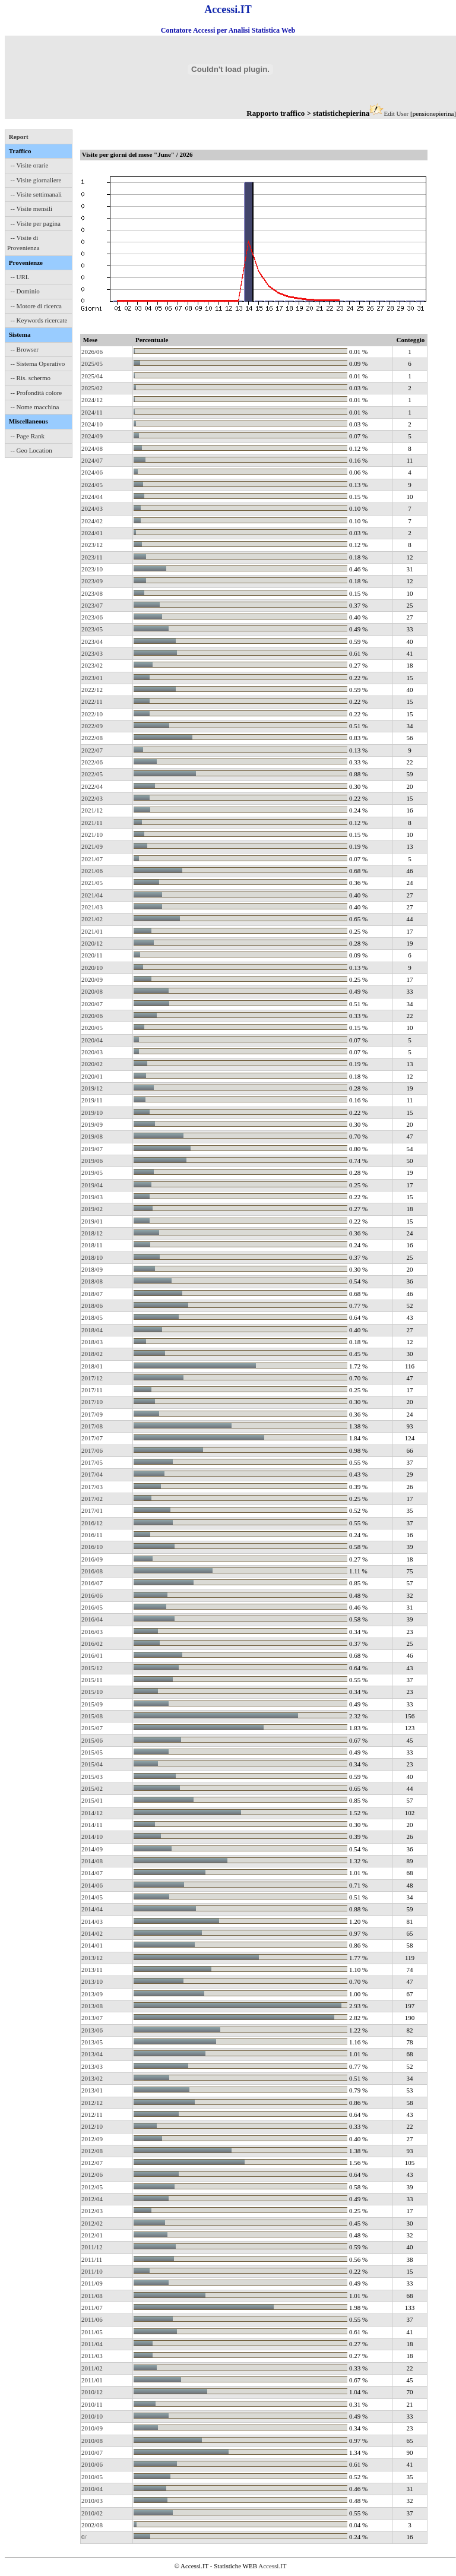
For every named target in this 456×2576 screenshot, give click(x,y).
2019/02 (92, 1208)
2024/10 (92, 424)
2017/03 (92, 1486)
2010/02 (92, 2513)
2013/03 (92, 2066)
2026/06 (92, 351)
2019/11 (92, 1100)
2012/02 (92, 2223)
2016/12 (92, 1522)
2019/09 (92, 1124)
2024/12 (92, 399)
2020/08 (92, 991)
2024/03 (92, 508)
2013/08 (92, 2005)
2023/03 (92, 653)
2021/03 (92, 907)
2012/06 (92, 2174)
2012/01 (92, 2235)
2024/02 (92, 520)
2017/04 (92, 1474)
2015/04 (92, 1764)
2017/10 (92, 1401)
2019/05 (92, 1172)
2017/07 (92, 1438)
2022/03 (92, 798)
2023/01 (92, 677)
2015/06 (92, 1740)
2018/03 (92, 1341)
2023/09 (92, 580)
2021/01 (92, 931)
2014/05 (92, 1897)
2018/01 (92, 1366)
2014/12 (92, 1812)
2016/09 (92, 1559)
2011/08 (92, 2295)
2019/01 (92, 1221)
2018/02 (92, 1353)
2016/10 (92, 1546)
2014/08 (92, 1860)
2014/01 (92, 1945)
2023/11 (92, 557)
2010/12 (92, 2391)
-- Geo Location (31, 450)
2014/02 (92, 1933)
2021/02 (92, 918)
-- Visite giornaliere (36, 180)
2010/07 (92, 2452)
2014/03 (92, 1921)
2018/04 (92, 1329)
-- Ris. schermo (31, 377)
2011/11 (91, 2259)
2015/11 (92, 1679)
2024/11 (92, 412)
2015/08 (92, 1716)
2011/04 (92, 2343)
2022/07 (92, 750)
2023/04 (92, 641)
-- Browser (25, 349)
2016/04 (92, 1619)
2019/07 (92, 1148)
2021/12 (92, 810)
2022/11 (92, 701)
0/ (84, 2536)
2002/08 (92, 2524)
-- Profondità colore (36, 392)
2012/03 (92, 2210)
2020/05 (92, 1027)
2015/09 (92, 1704)
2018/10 (92, 1257)
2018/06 (92, 1305)
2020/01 (92, 1076)
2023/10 (92, 569)
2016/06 (92, 1595)
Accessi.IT (272, 2565)
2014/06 (92, 1885)
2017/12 (92, 1378)
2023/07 (92, 605)
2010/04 (92, 2488)
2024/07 (92, 460)
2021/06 (92, 870)
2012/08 (92, 2150)
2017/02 (92, 1498)
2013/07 (92, 2017)
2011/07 (92, 2307)
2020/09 (92, 979)
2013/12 (92, 1957)
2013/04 (92, 2053)
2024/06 (92, 472)
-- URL (20, 276)
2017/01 (92, 1510)
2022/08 (92, 737)
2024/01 (92, 532)
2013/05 (92, 2042)
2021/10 (92, 834)
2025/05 (92, 363)
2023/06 (92, 617)
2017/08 (92, 1426)
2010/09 (92, 2428)
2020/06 (92, 1015)
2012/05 (92, 2187)
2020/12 (92, 943)
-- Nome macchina (35, 406)
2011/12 (92, 2247)
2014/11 (92, 1824)
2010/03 (92, 2500)
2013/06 (92, 2030)
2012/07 (92, 2162)
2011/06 (92, 2319)
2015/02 (92, 1788)
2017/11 (92, 1389)
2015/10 (92, 1691)
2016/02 (92, 1643)
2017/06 (92, 1450)
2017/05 (92, 1462)
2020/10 (92, 967)
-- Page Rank (28, 436)
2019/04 (92, 1185)
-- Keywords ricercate (39, 320)
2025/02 (92, 387)
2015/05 (92, 1752)
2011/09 (92, 2283)
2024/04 (92, 496)
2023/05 (92, 629)
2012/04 (92, 2198)
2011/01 (92, 2380)
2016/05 (92, 1607)
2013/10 (92, 1981)
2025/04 (92, 376)
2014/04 (92, 1909)
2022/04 (92, 786)
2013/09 (92, 1993)
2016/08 (92, 1571)
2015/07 (92, 1727)
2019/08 (92, 1136)
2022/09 (92, 725)
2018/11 (92, 1245)
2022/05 (92, 773)
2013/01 (92, 2090)
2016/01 (92, 1655)
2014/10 (92, 1836)
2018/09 (92, 1269)
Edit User (396, 113)
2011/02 (92, 2368)
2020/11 (92, 955)
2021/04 (92, 895)
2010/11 (92, 2404)
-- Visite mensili (32, 208)
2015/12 (92, 1667)
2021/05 (92, 882)
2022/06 (92, 762)
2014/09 (92, 1849)
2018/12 (92, 1233)
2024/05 (92, 484)
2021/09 (92, 846)
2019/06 (92, 1160)
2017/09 (92, 1414)
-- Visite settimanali (36, 194)
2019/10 (92, 1112)
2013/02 (92, 2078)
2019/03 (92, 1196)
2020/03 (92, 1051)
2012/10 (92, 2126)
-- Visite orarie (30, 165)
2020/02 (92, 1063)
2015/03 (92, 1776)
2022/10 (92, 714)
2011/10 (92, 2271)
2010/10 (92, 2416)
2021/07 (92, 858)
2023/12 (92, 544)
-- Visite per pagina (36, 223)
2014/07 (92, 1872)
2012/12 (92, 2102)
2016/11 (92, 1534)
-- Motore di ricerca (36, 305)
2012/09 (92, 2138)
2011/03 (92, 2355)
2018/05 (92, 1317)
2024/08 (92, 448)
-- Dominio (25, 291)
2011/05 (92, 2331)
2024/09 (92, 436)
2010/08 (92, 2440)
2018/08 (92, 1281)
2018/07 (92, 1293)
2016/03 (92, 1631)
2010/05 (92, 2476)
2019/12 (92, 1088)
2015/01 (92, 1800)
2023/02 (92, 665)
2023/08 (92, 593)
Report (18, 136)
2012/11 (92, 2114)
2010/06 (92, 2464)
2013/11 (92, 1969)
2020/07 (92, 1003)
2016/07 (92, 1582)
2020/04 (92, 1040)
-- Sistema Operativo (38, 363)
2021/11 (92, 822)
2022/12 (92, 689)
